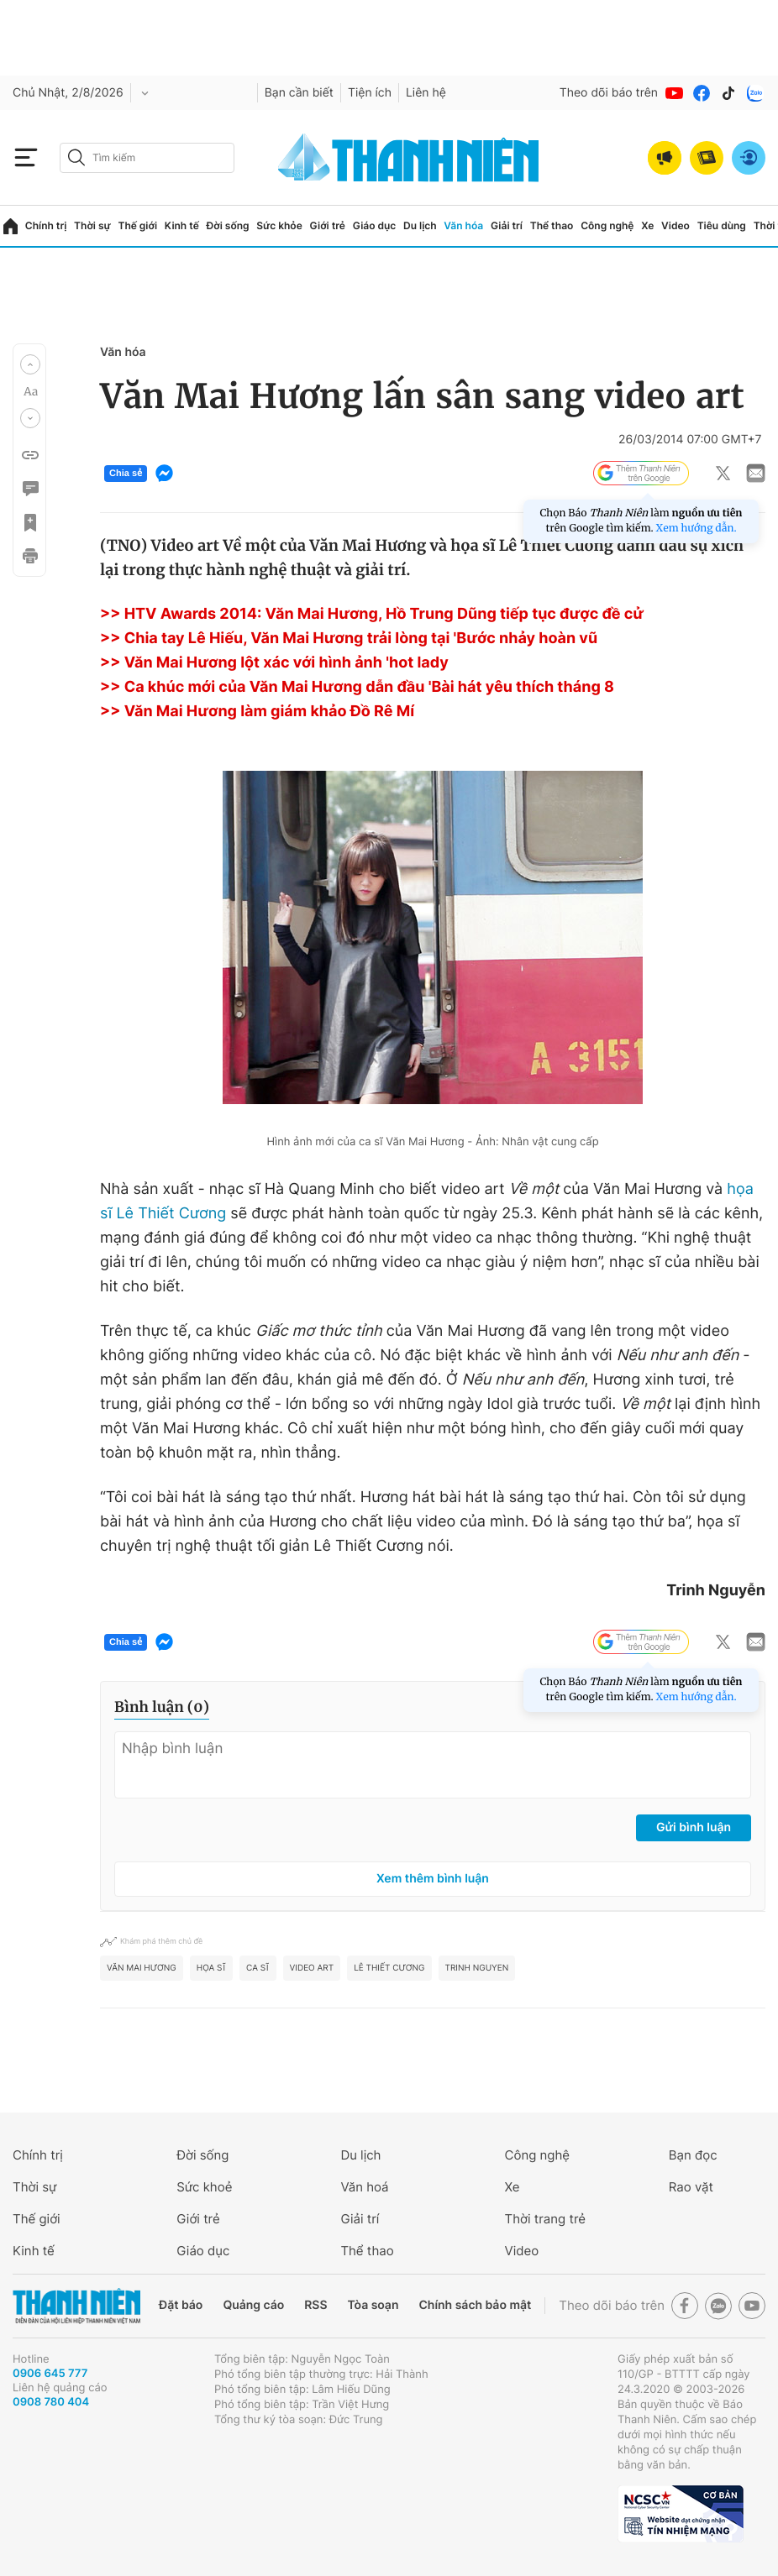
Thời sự (92, 225)
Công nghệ (607, 225)
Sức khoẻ (204, 2187)
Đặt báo (180, 2305)
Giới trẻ (327, 225)
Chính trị (46, 225)
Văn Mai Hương (141, 1968)
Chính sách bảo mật (474, 2305)
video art (312, 1968)
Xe (647, 225)
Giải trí (507, 225)
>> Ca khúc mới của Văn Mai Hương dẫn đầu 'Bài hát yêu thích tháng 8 (357, 687)
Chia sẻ (125, 474)
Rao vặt (691, 2187)
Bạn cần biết (299, 93)
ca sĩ (258, 1968)
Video (675, 225)
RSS (315, 2305)
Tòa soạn (373, 2305)
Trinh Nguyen (477, 1968)
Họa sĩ (211, 1968)
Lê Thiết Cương (389, 1968)
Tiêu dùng (721, 225)
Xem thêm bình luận (432, 1879)
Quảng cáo (253, 2305)
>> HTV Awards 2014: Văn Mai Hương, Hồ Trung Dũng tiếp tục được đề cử (372, 614)
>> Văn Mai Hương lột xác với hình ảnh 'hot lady (274, 663)
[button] (30, 364)
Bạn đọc (693, 2155)
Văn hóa (463, 225)
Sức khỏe (279, 225)
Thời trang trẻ (545, 2219)
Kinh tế (182, 225)
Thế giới (137, 225)
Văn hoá (364, 2187)
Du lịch (420, 225)
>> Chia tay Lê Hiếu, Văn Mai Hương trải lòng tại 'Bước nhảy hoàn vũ (348, 638)
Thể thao (552, 225)
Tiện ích (370, 93)
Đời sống (228, 225)
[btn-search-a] (76, 157)
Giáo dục (375, 225)
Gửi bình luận (693, 1827)
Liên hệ (426, 93)
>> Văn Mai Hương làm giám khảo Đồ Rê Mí (257, 711)
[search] (147, 158)
